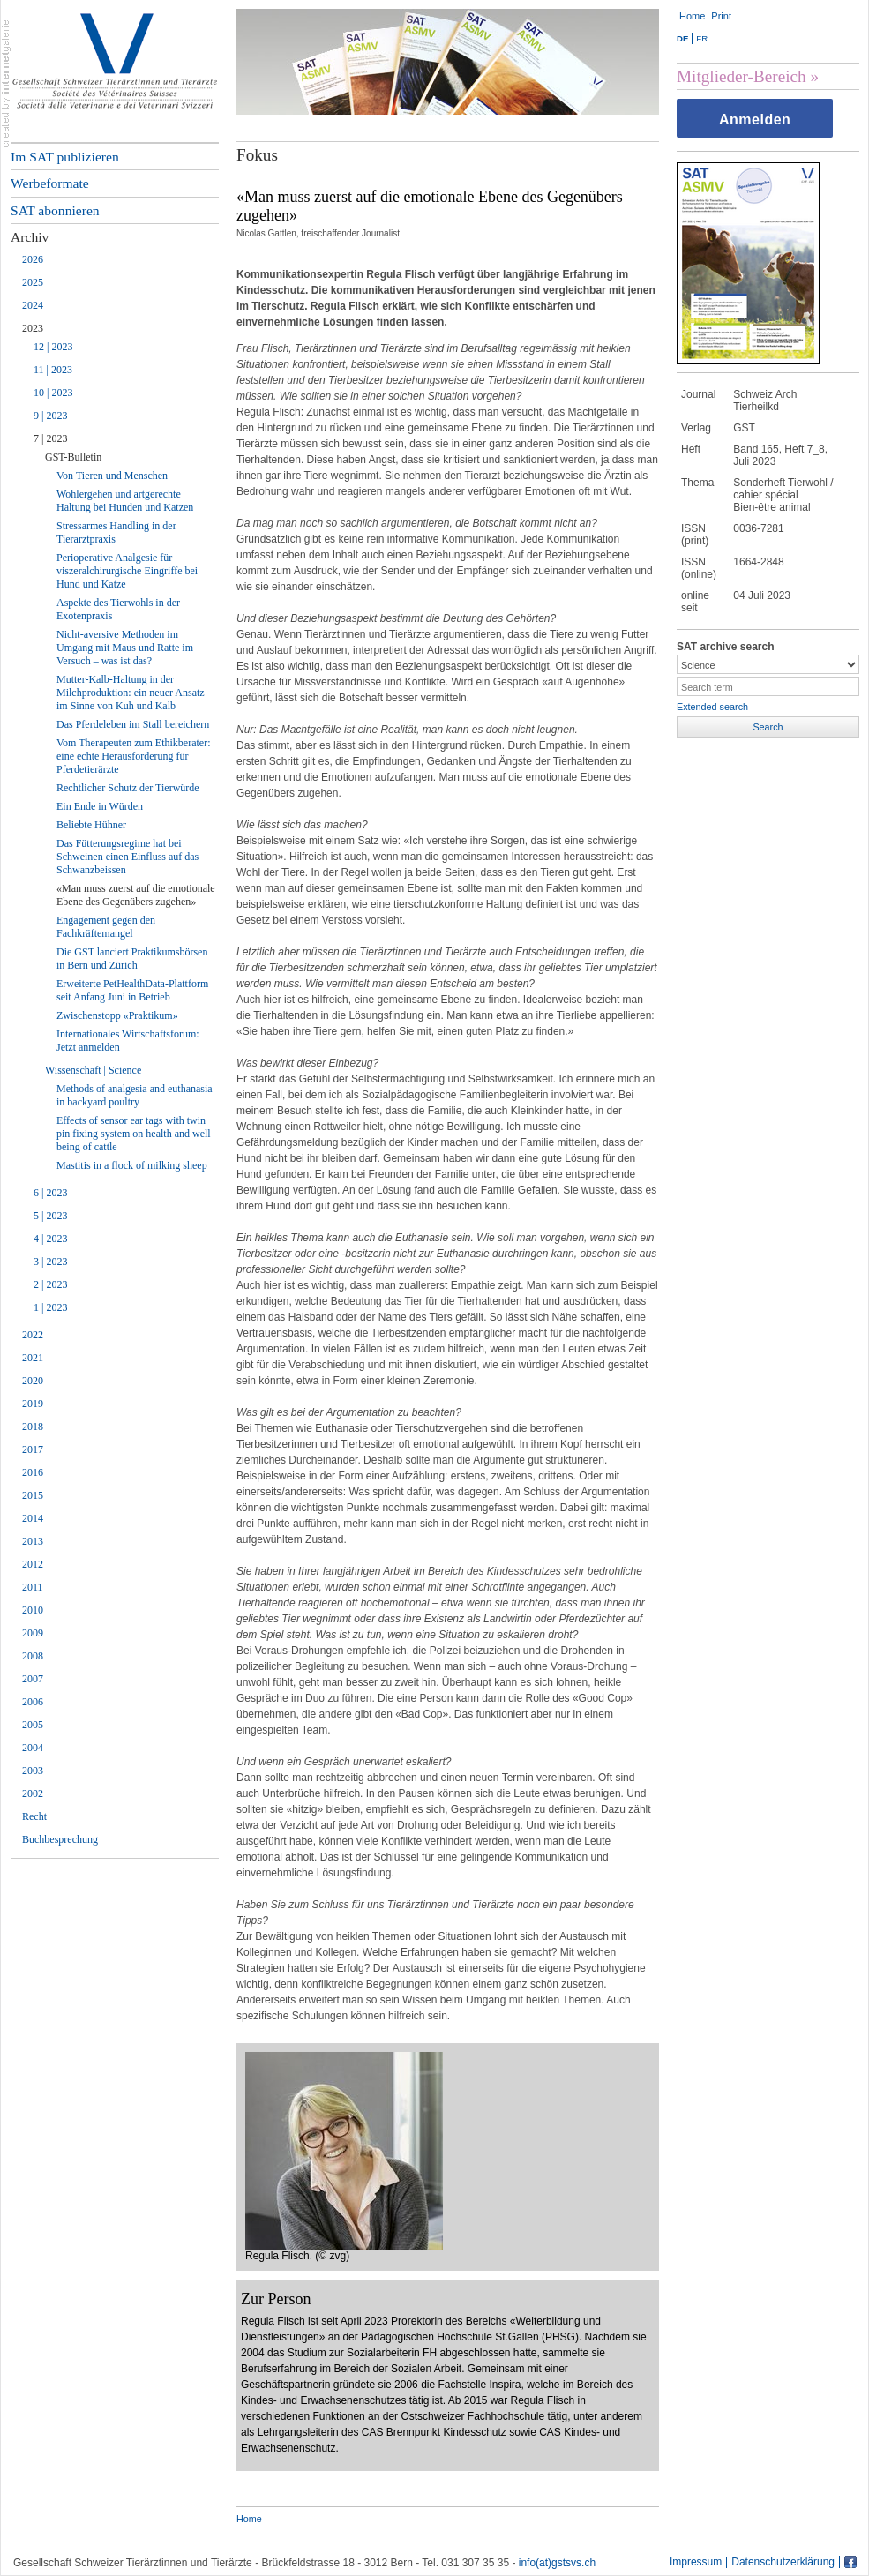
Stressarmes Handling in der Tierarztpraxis (116, 532)
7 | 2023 (50, 438)
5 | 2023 (50, 1215)
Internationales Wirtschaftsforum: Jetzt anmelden (127, 1040)
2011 (32, 1587)
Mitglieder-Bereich (741, 76)
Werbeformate (50, 183)
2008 (32, 1656)
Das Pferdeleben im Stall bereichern (132, 724)
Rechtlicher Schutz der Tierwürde (127, 788)
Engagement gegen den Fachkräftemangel (105, 927)
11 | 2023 (53, 369)
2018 (32, 1426)
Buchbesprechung (60, 1839)
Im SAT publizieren (65, 156)
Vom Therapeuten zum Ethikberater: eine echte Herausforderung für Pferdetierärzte (133, 756)
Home (692, 16)
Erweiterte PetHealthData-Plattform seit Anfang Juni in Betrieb (132, 990)
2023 (32, 328)
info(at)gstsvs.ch (557, 2563)
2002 (32, 1793)
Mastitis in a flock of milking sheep (131, 1165)
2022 (32, 1335)
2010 (32, 1610)
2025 (32, 282)
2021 (32, 1358)
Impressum (696, 2562)
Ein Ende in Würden (99, 806)
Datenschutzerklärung (783, 2562)
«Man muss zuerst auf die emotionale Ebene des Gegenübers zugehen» (135, 895)
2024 (32, 305)
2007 (32, 1679)
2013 (32, 1541)
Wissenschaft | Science (93, 1070)
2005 (32, 1725)
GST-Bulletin (73, 457)
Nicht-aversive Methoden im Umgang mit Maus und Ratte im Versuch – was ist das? (124, 647)
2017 (32, 1449)
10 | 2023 (53, 392)
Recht (34, 1816)
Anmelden (754, 119)
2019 (32, 1403)
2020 (32, 1380)
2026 (32, 259)
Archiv (30, 236)
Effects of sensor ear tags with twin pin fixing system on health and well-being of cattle (135, 1133)
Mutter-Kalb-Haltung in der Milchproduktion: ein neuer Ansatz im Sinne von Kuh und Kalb (130, 692)
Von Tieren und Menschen (112, 475)
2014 (32, 1518)
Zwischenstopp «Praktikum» (117, 1015)
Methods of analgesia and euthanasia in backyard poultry (134, 1095)
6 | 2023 (50, 1193)
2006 (32, 1702)
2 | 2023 (50, 1284)
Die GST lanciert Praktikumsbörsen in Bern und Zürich (131, 958)
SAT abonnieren (55, 210)
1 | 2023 (50, 1307)
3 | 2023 (50, 1261)
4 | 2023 (50, 1238)
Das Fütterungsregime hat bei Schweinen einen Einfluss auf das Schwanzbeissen (127, 856)
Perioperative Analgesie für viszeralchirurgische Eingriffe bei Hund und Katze (127, 570)
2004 (32, 1747)
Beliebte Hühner (91, 825)
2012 (32, 1564)
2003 (32, 1770)
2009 (32, 1633)
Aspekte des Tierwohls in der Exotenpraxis (118, 609)
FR (702, 38)
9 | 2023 (50, 415)
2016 (32, 1472)
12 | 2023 (53, 347)
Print (721, 16)
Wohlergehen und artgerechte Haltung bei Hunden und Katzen (124, 500)
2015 (32, 1495)
